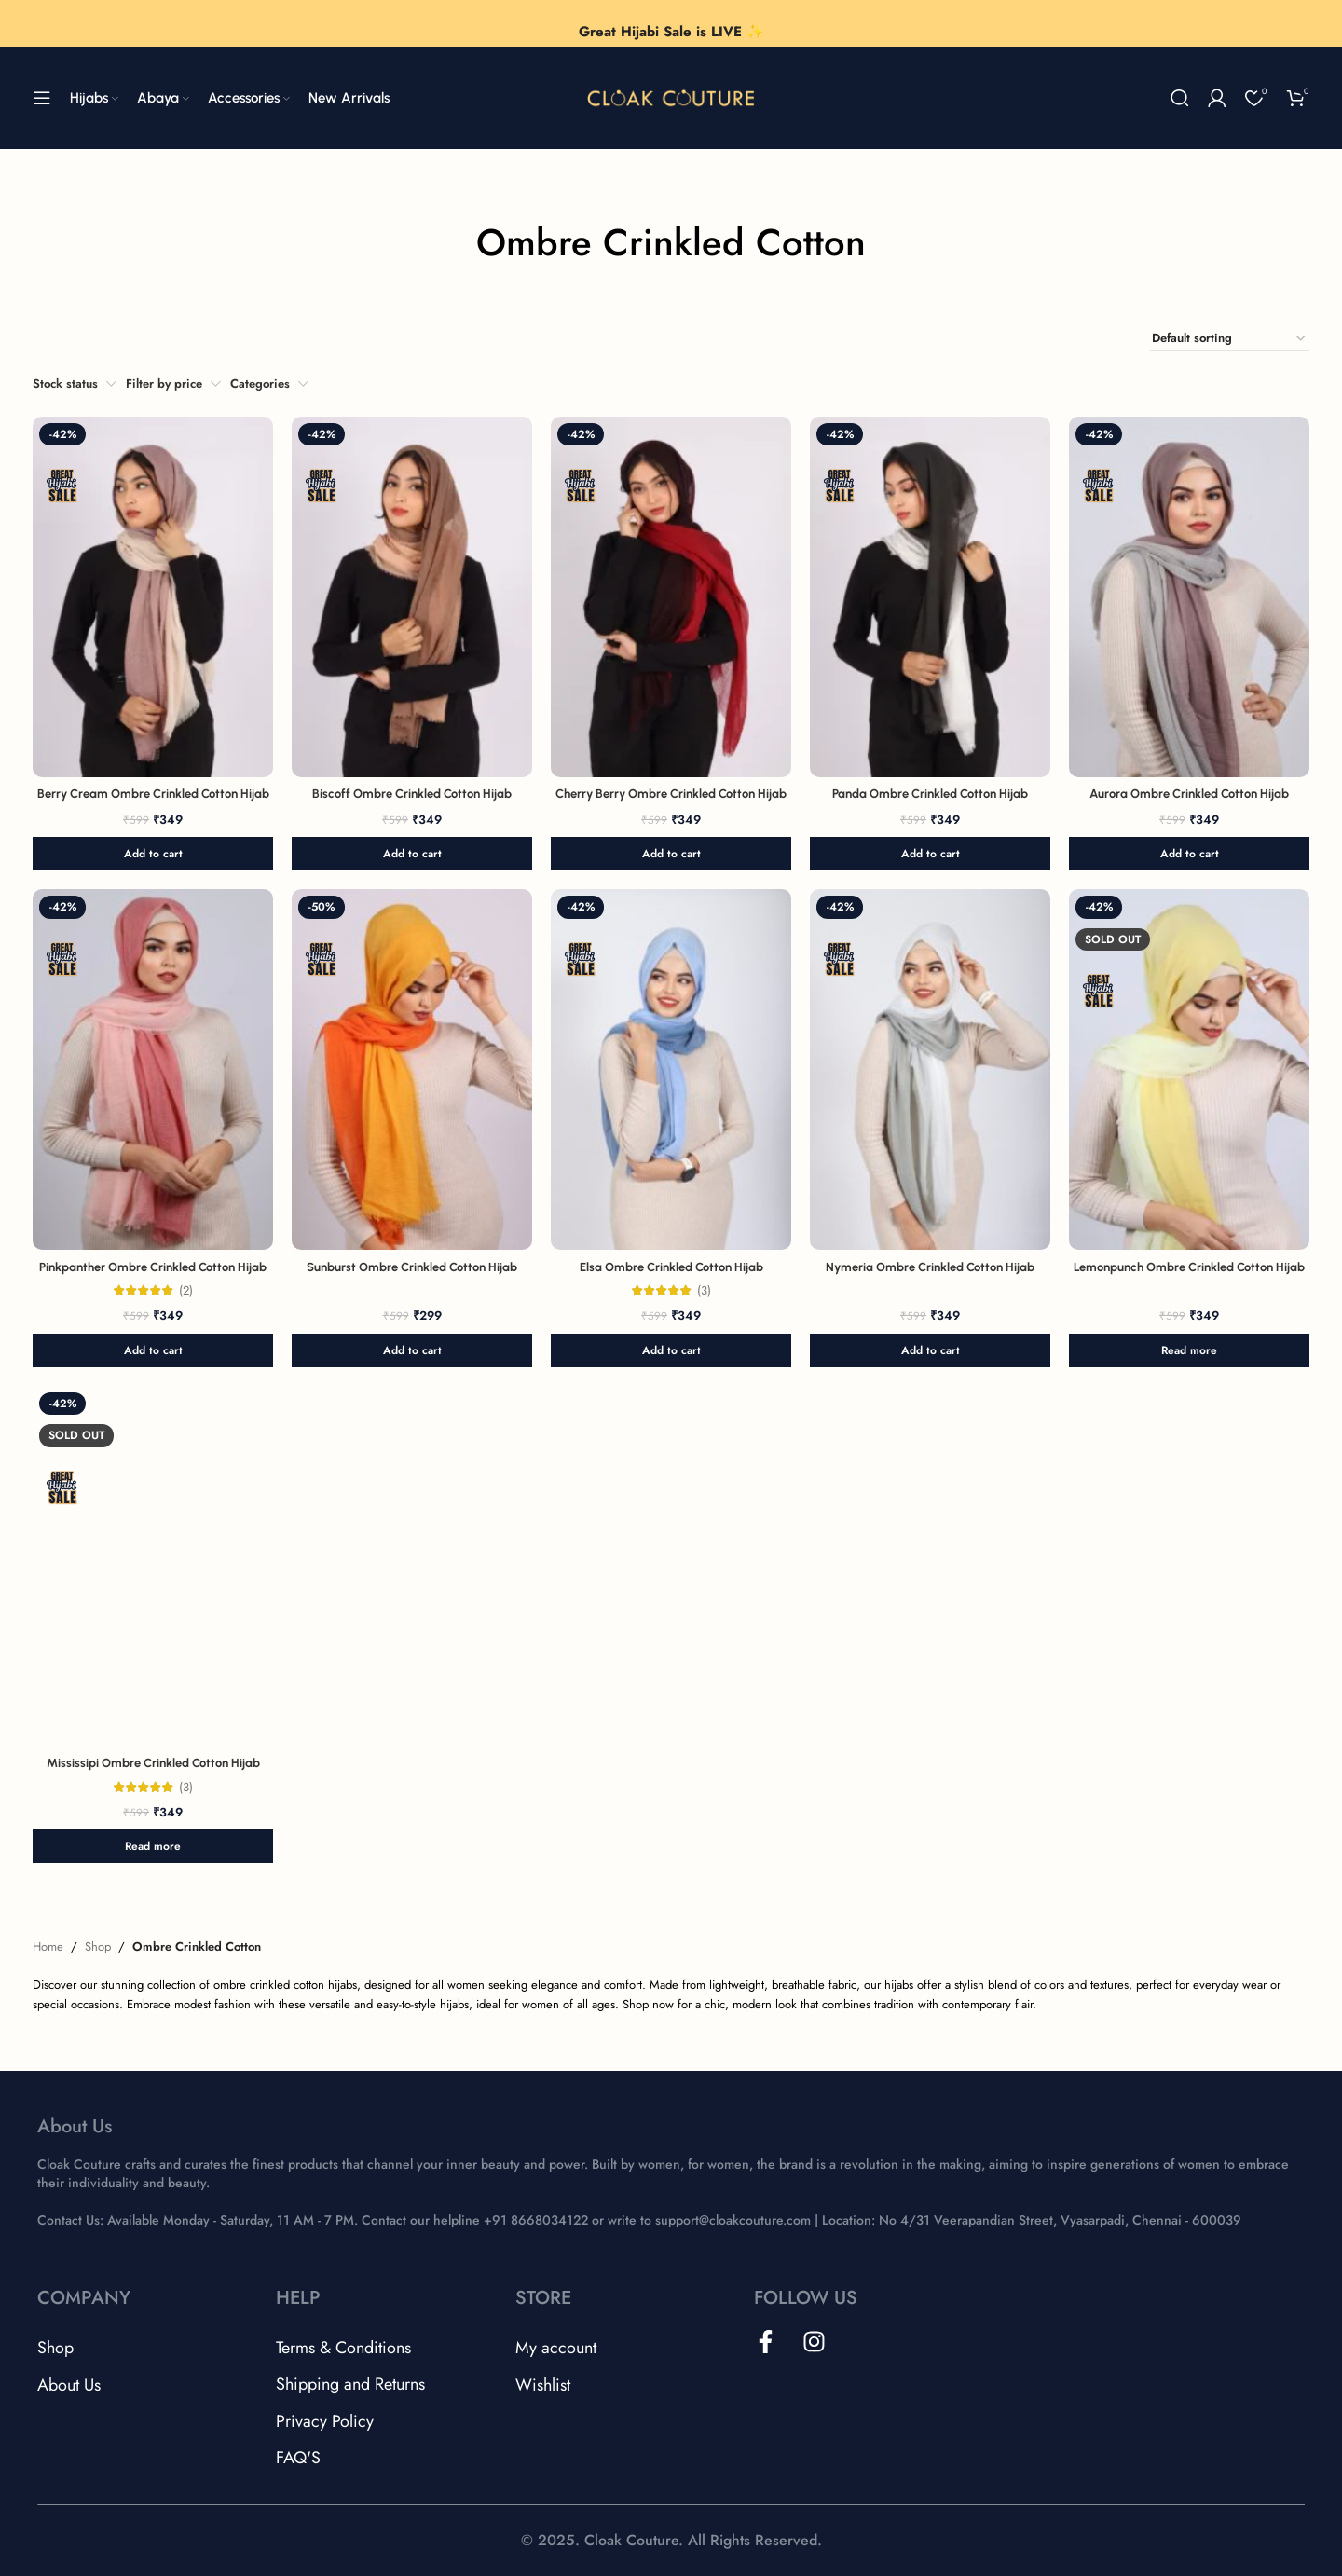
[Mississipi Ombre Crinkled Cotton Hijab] (153, 1566)
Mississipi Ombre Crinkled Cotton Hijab (153, 1763)
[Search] (1179, 97)
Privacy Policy (325, 2421)
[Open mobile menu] (42, 97)
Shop (98, 1946)
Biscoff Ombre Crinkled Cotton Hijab (412, 794)
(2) (186, 1290)
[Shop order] (1229, 338)
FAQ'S (298, 2458)
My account (555, 2348)
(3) (704, 1290)
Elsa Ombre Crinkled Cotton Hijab (671, 1267)
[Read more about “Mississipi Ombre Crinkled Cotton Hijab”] (153, 1846)
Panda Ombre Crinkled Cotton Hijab (930, 794)
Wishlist (542, 2385)
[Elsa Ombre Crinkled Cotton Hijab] (671, 1069)
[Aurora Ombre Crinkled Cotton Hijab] (1189, 597)
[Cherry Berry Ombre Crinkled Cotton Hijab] (671, 597)
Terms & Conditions (343, 2348)
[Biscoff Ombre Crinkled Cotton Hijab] (412, 597)
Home (48, 1946)
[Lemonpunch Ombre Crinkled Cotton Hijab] (1189, 1069)
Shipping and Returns (350, 2384)
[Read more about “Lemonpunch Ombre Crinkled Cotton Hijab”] (1189, 1350)
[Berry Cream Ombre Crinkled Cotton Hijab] (153, 597)
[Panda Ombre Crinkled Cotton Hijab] (930, 597)
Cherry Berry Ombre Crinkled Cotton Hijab (671, 794)
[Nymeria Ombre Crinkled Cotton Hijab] (930, 1069)
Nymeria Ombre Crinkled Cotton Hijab (930, 1267)
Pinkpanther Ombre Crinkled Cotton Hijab (153, 1267)
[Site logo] (671, 96)
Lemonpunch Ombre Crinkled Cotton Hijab (1189, 1267)
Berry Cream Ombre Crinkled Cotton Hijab (153, 794)
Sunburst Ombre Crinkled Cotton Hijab (412, 1267)
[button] (153, 853)
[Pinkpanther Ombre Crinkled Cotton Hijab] (153, 1069)
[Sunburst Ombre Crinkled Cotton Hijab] (412, 1069)
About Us (69, 2385)
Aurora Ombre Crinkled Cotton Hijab (1189, 794)
